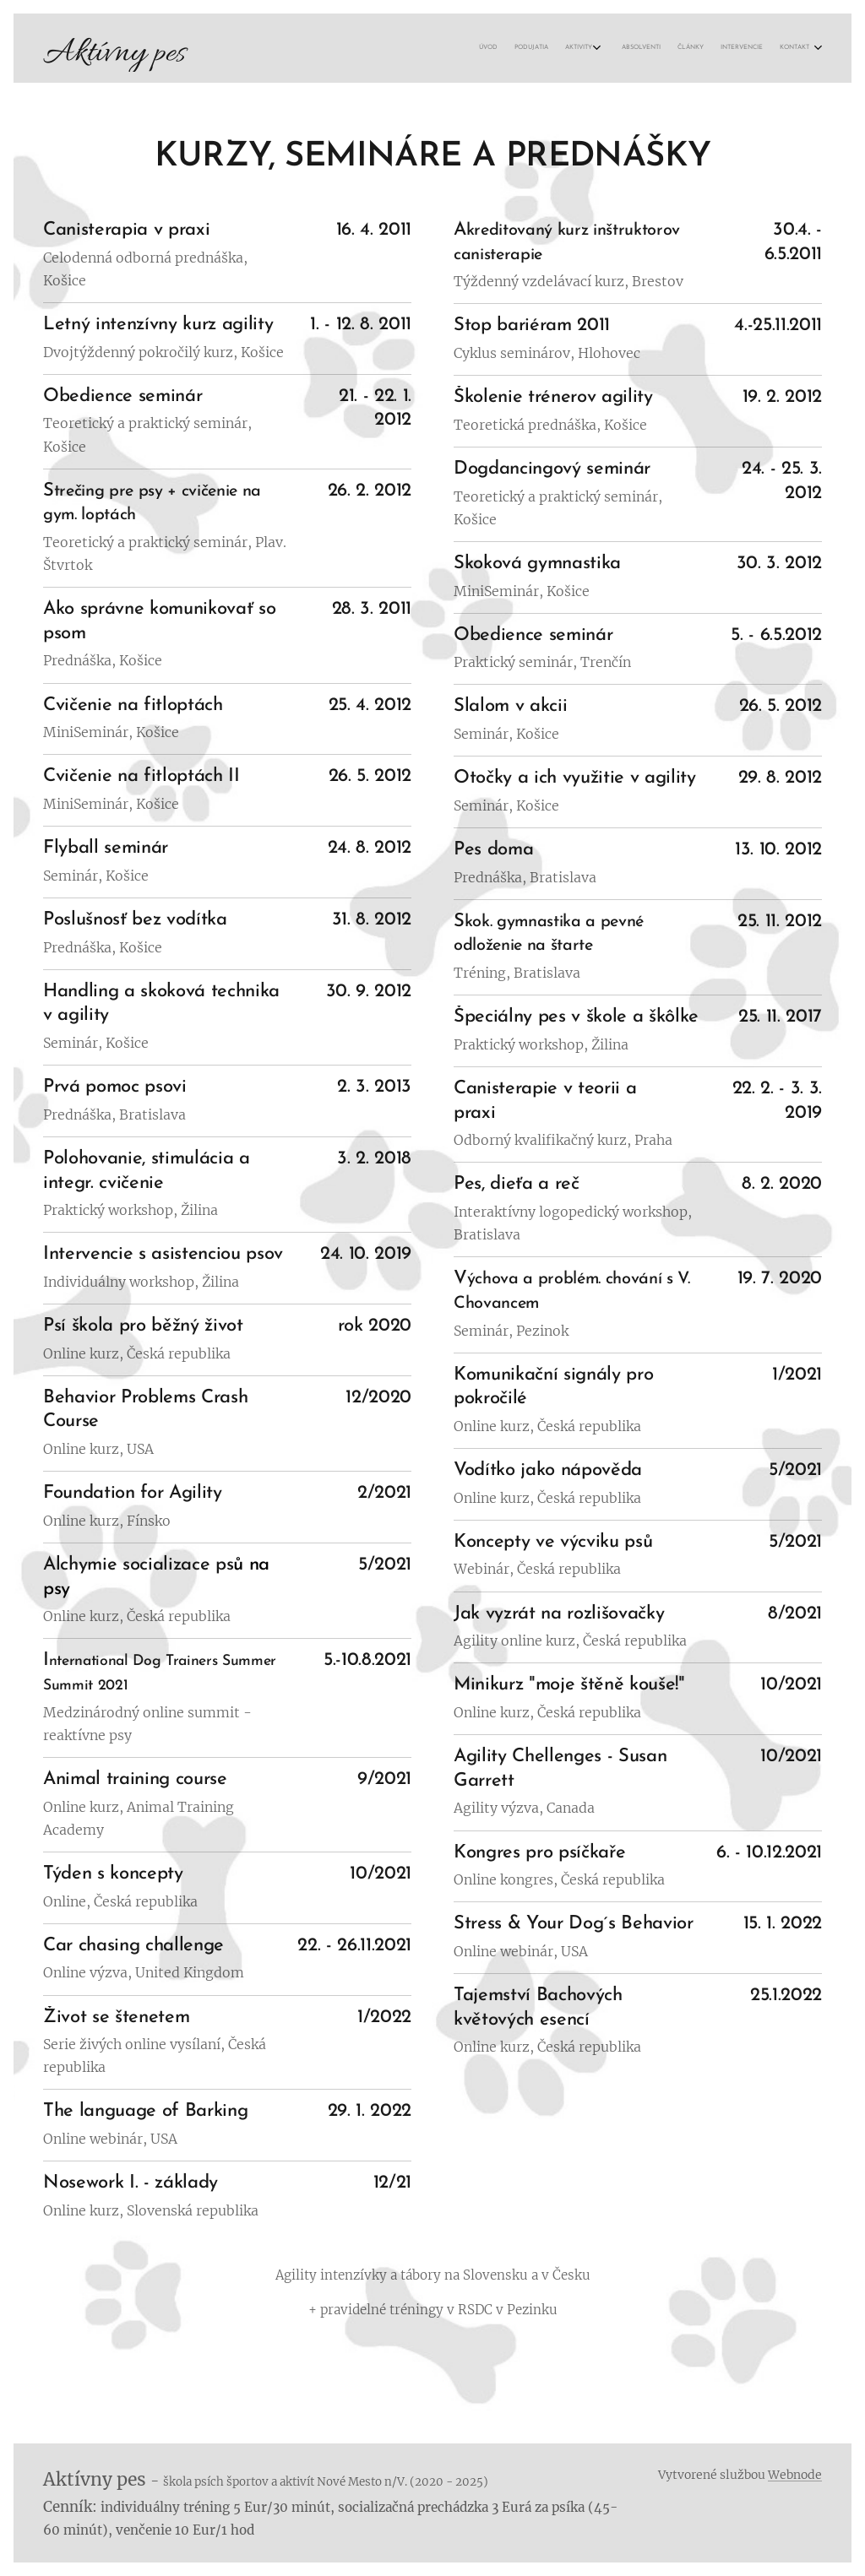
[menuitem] (697, 48)
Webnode (795, 2474)
